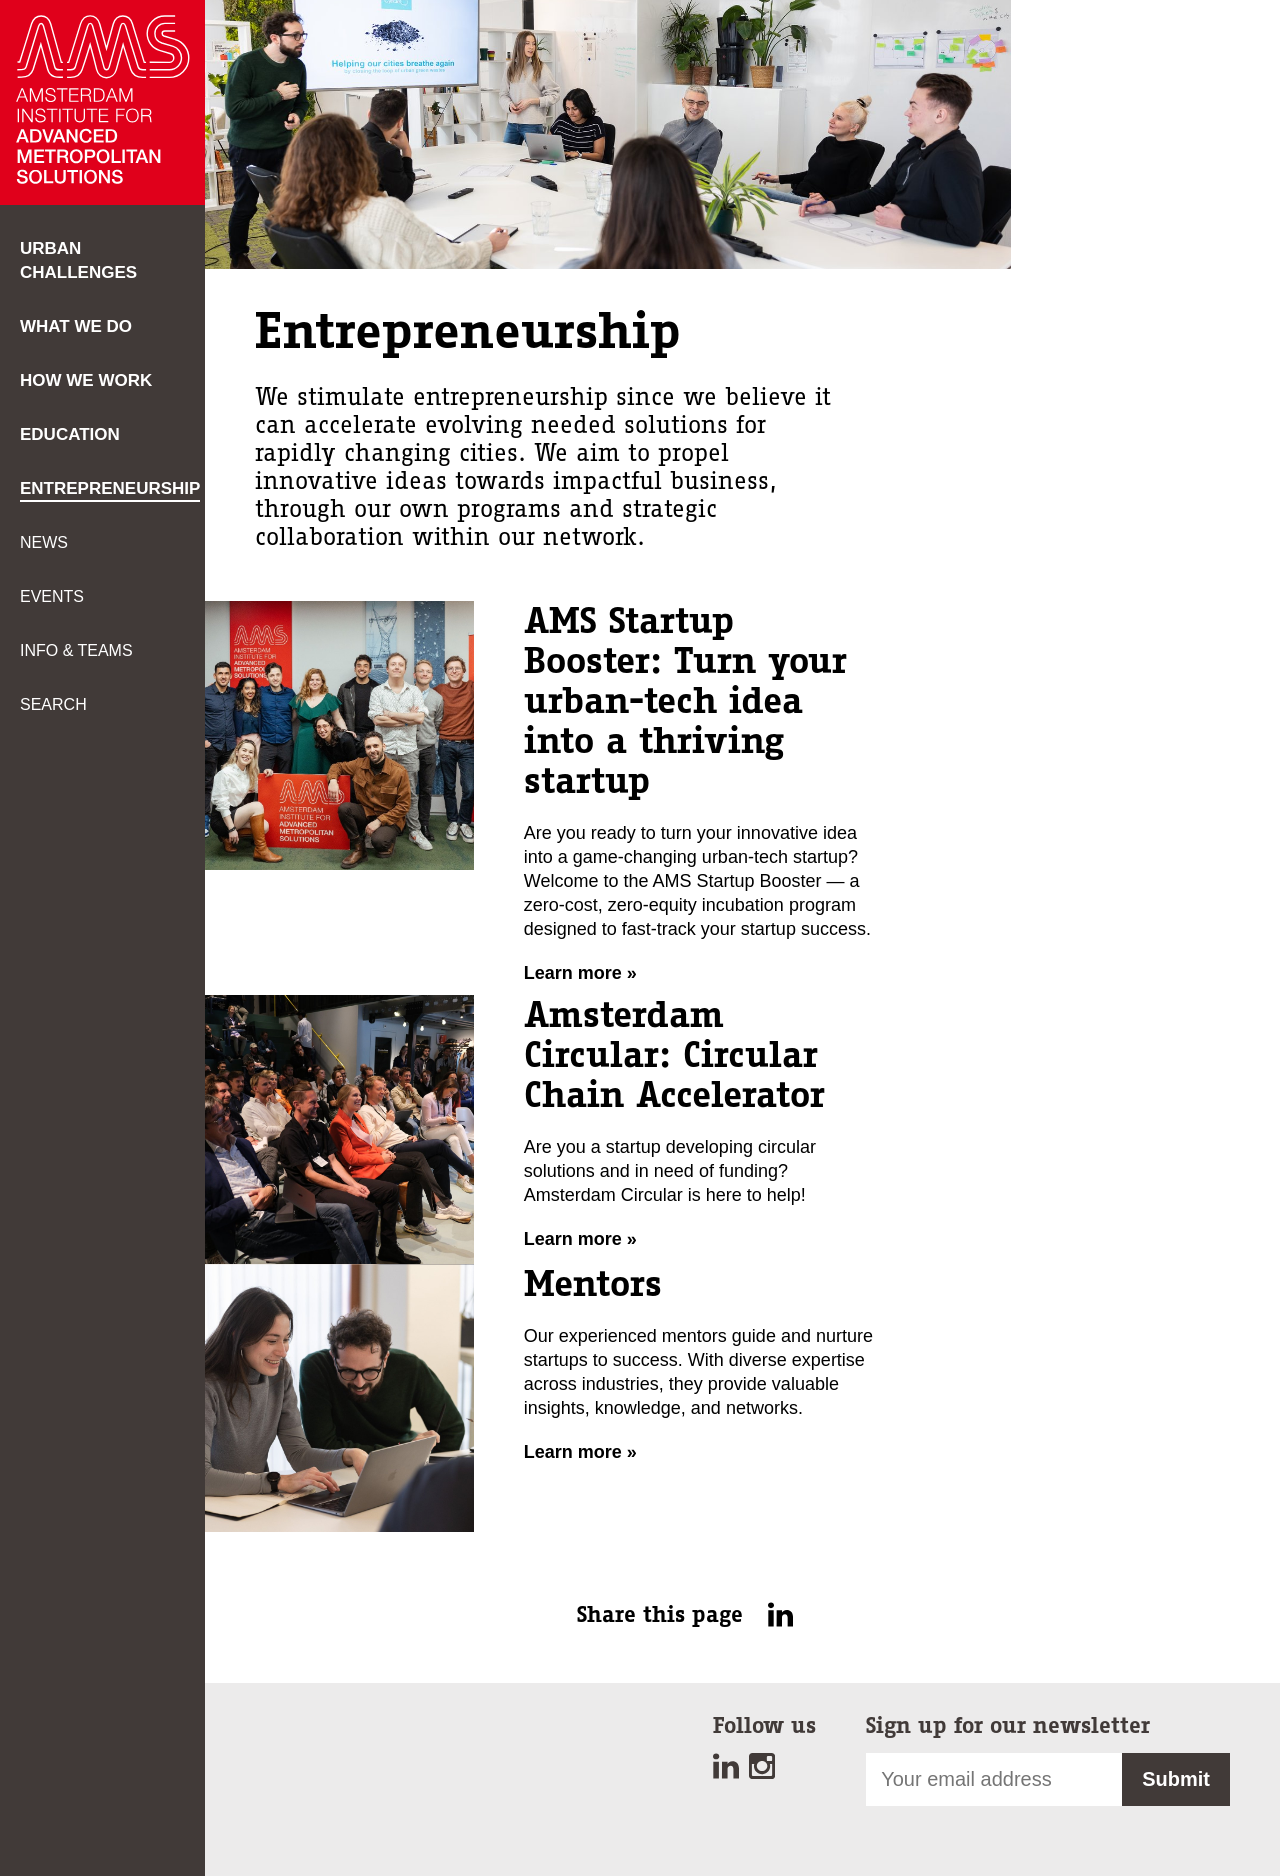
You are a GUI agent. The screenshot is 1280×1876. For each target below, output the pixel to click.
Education (70, 434)
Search (53, 704)
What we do (76, 326)
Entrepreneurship (110, 488)
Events (52, 596)
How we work (86, 380)
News (44, 542)
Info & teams (76, 650)
